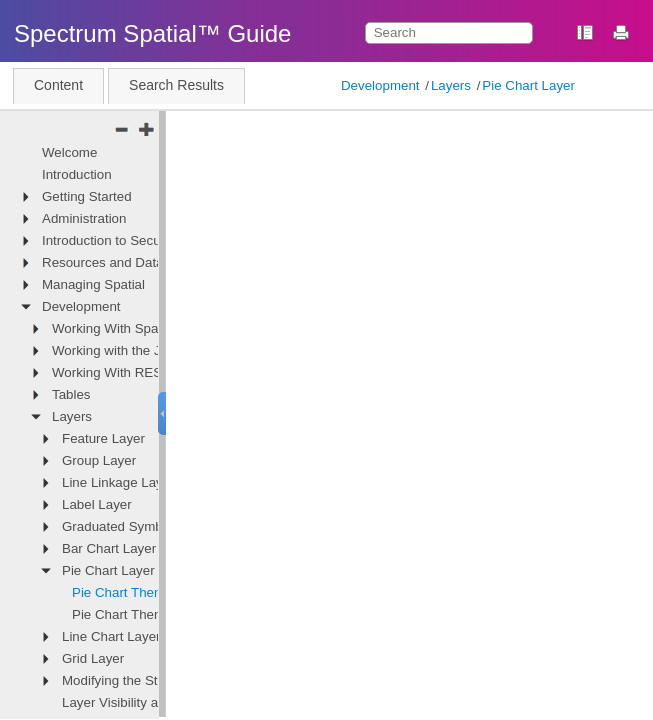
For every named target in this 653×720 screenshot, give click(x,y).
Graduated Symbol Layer (136, 526)
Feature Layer (103, 438)
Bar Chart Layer (109, 548)
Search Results (176, 85)
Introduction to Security (110, 240)
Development (380, 85)
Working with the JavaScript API (146, 350)
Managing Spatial (93, 284)
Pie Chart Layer (528, 85)
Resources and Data (103, 262)
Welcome (69, 152)
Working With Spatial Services (141, 328)
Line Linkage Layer (118, 482)
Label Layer (97, 504)
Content (58, 85)
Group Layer (99, 460)
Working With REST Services (138, 372)
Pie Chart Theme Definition (152, 592)
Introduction (77, 174)
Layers (451, 85)
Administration (84, 218)
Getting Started (87, 196)
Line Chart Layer (111, 636)
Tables (71, 394)
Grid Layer (93, 658)
